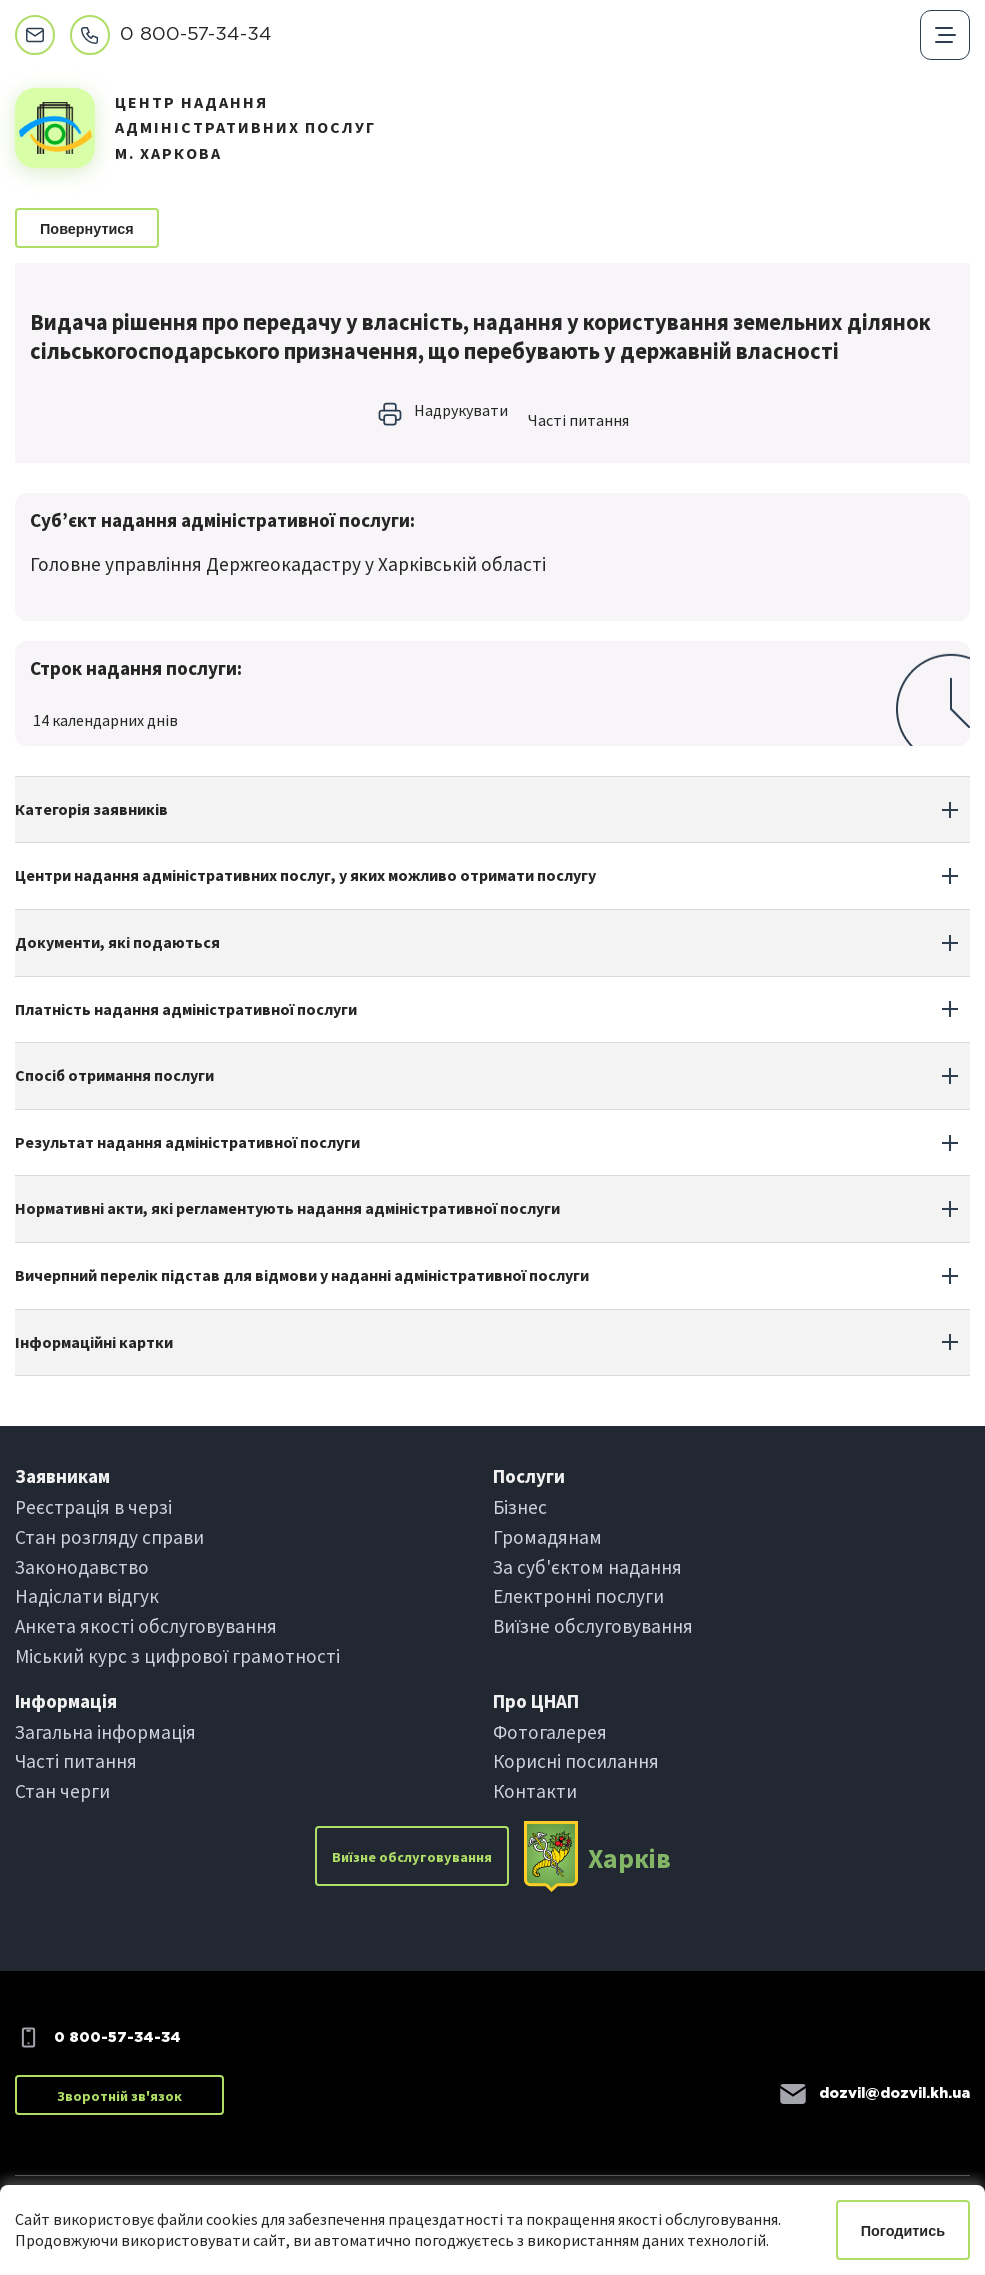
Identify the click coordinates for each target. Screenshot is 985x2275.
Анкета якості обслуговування (146, 1626)
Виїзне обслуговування (593, 1626)
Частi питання (578, 420)
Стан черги (62, 1791)
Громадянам (547, 1537)
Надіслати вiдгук (87, 1596)
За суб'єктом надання (587, 1567)
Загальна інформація (105, 1732)
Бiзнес (520, 1507)
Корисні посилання (576, 1761)
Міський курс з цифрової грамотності (177, 1656)
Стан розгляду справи (109, 1537)
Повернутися (87, 229)
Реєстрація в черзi (93, 1507)
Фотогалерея (550, 1732)
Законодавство (82, 1567)
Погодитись (903, 2231)
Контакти (535, 1791)
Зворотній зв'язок (119, 2096)
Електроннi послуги (578, 1596)
